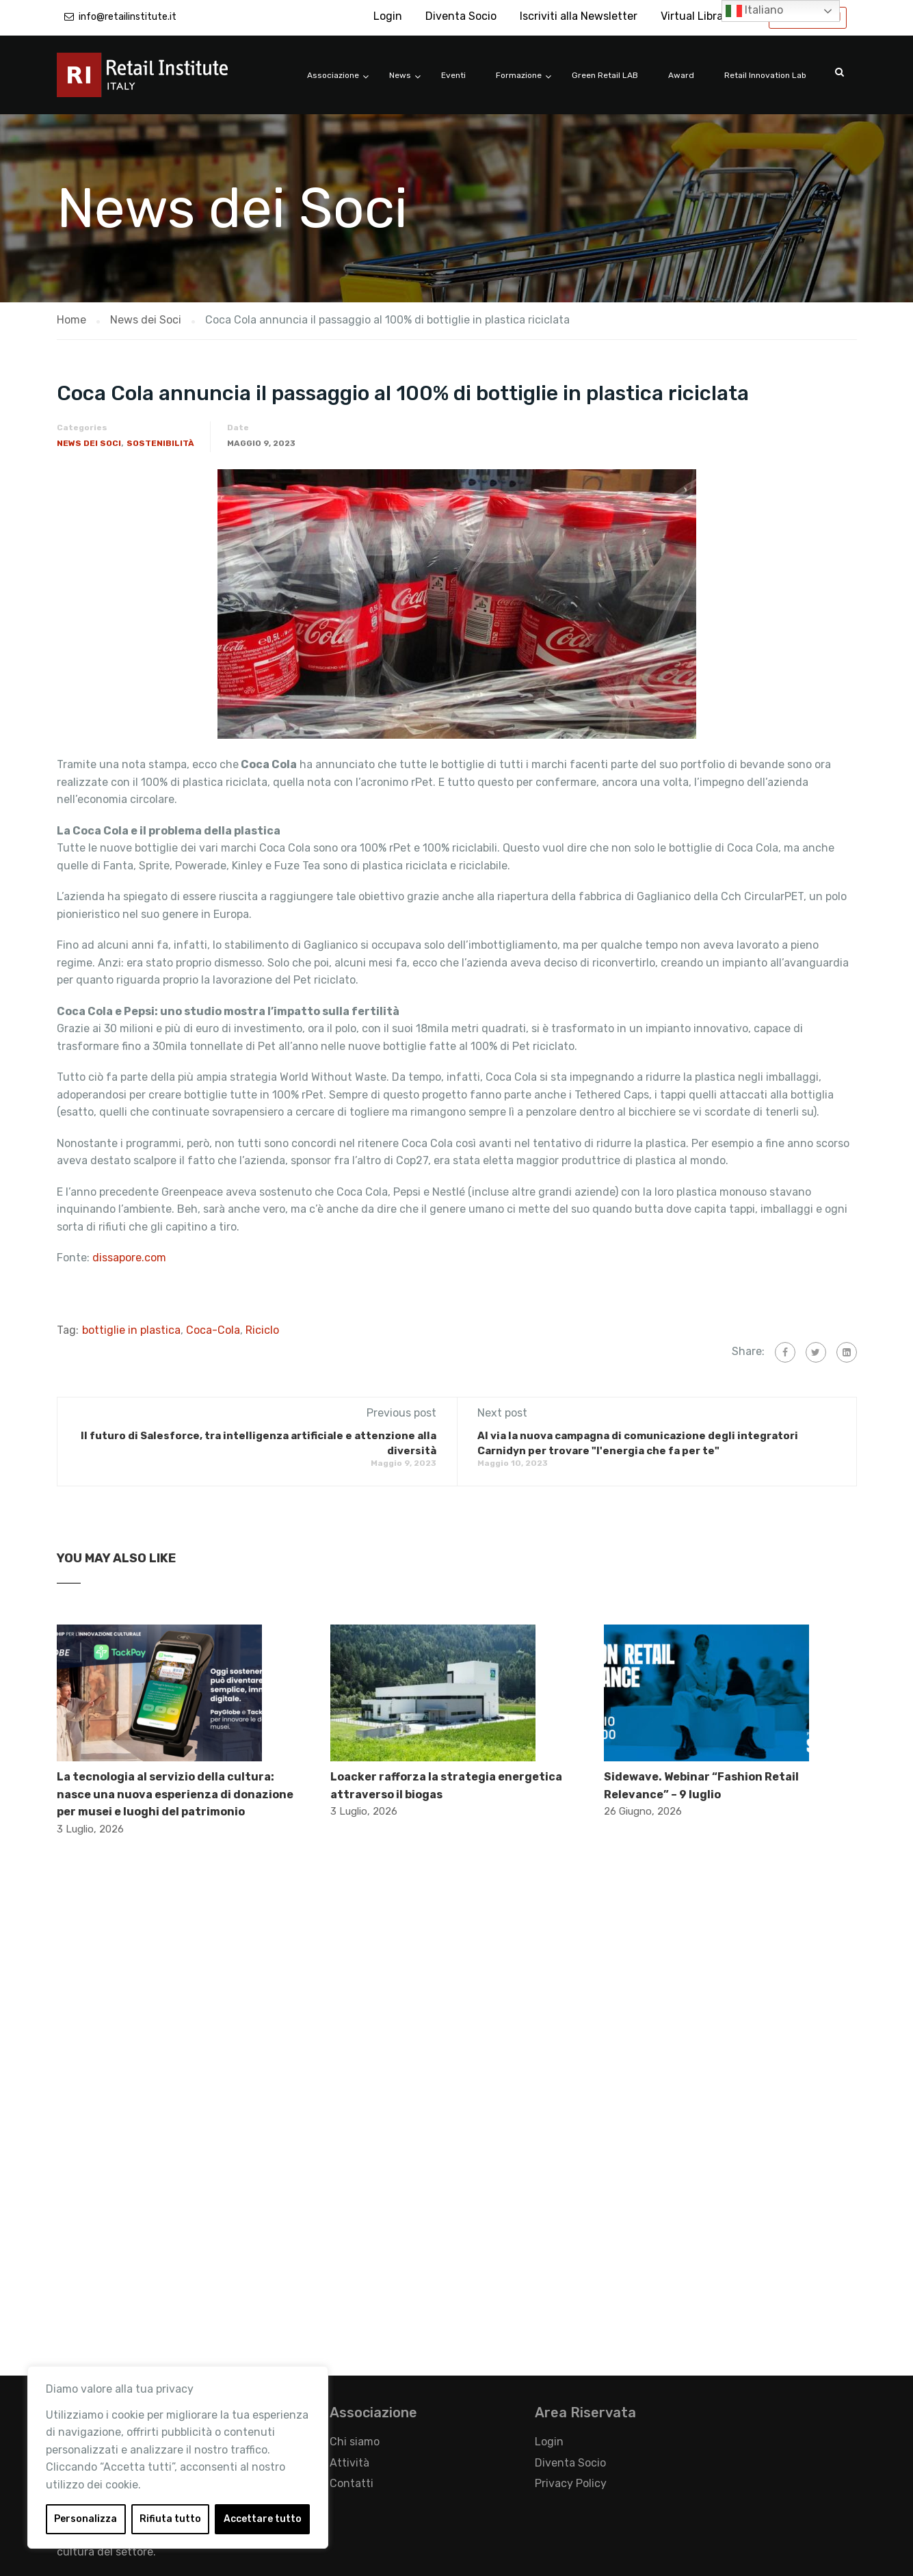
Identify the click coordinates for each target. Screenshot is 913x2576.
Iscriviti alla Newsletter (578, 16)
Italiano (754, 11)
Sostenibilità (160, 443)
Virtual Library (697, 16)
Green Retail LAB (605, 75)
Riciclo (262, 1330)
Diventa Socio (461, 16)
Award (681, 75)
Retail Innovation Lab (765, 75)
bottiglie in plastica (131, 1330)
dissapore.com (130, 1257)
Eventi (453, 75)
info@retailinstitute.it (127, 17)
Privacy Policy (571, 2483)
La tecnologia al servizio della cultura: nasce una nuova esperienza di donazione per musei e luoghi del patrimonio (175, 1794)
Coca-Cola (213, 1330)
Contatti (351, 2483)
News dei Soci (89, 443)
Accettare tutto (263, 2519)
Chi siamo (355, 2441)
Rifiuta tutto (170, 2519)
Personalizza (85, 2519)
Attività (349, 2462)
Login (387, 16)
